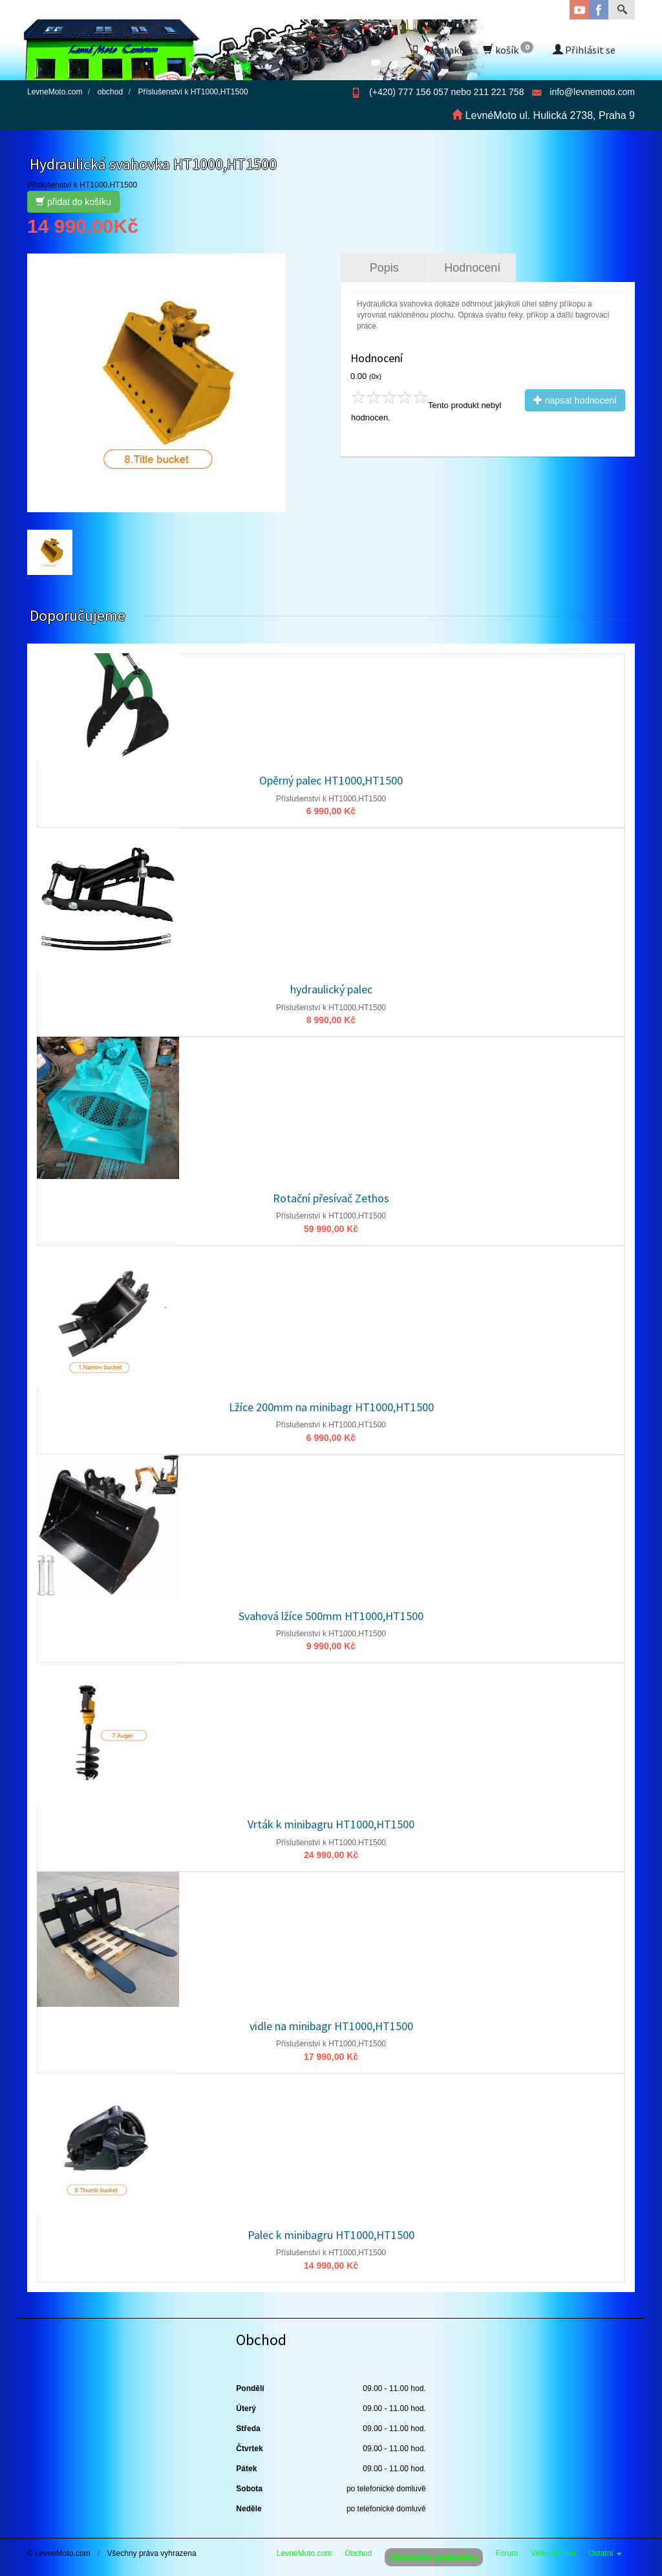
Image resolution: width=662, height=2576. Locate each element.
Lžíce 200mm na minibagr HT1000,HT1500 (331, 1407)
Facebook (598, 9)
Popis (384, 267)
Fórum (507, 2553)
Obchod (358, 2553)
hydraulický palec (331, 989)
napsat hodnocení (575, 400)
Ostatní (605, 2553)
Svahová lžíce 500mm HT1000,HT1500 (331, 1615)
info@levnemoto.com (592, 92)
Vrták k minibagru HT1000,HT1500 (331, 1824)
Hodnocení (472, 267)
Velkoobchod (553, 2553)
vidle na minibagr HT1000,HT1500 (331, 2026)
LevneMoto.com (304, 2553)
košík (508, 48)
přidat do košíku (73, 202)
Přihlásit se (584, 49)
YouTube (579, 9)
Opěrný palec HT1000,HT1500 (331, 780)
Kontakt (437, 49)
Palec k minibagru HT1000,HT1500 (331, 2234)
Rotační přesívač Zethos (331, 1198)
